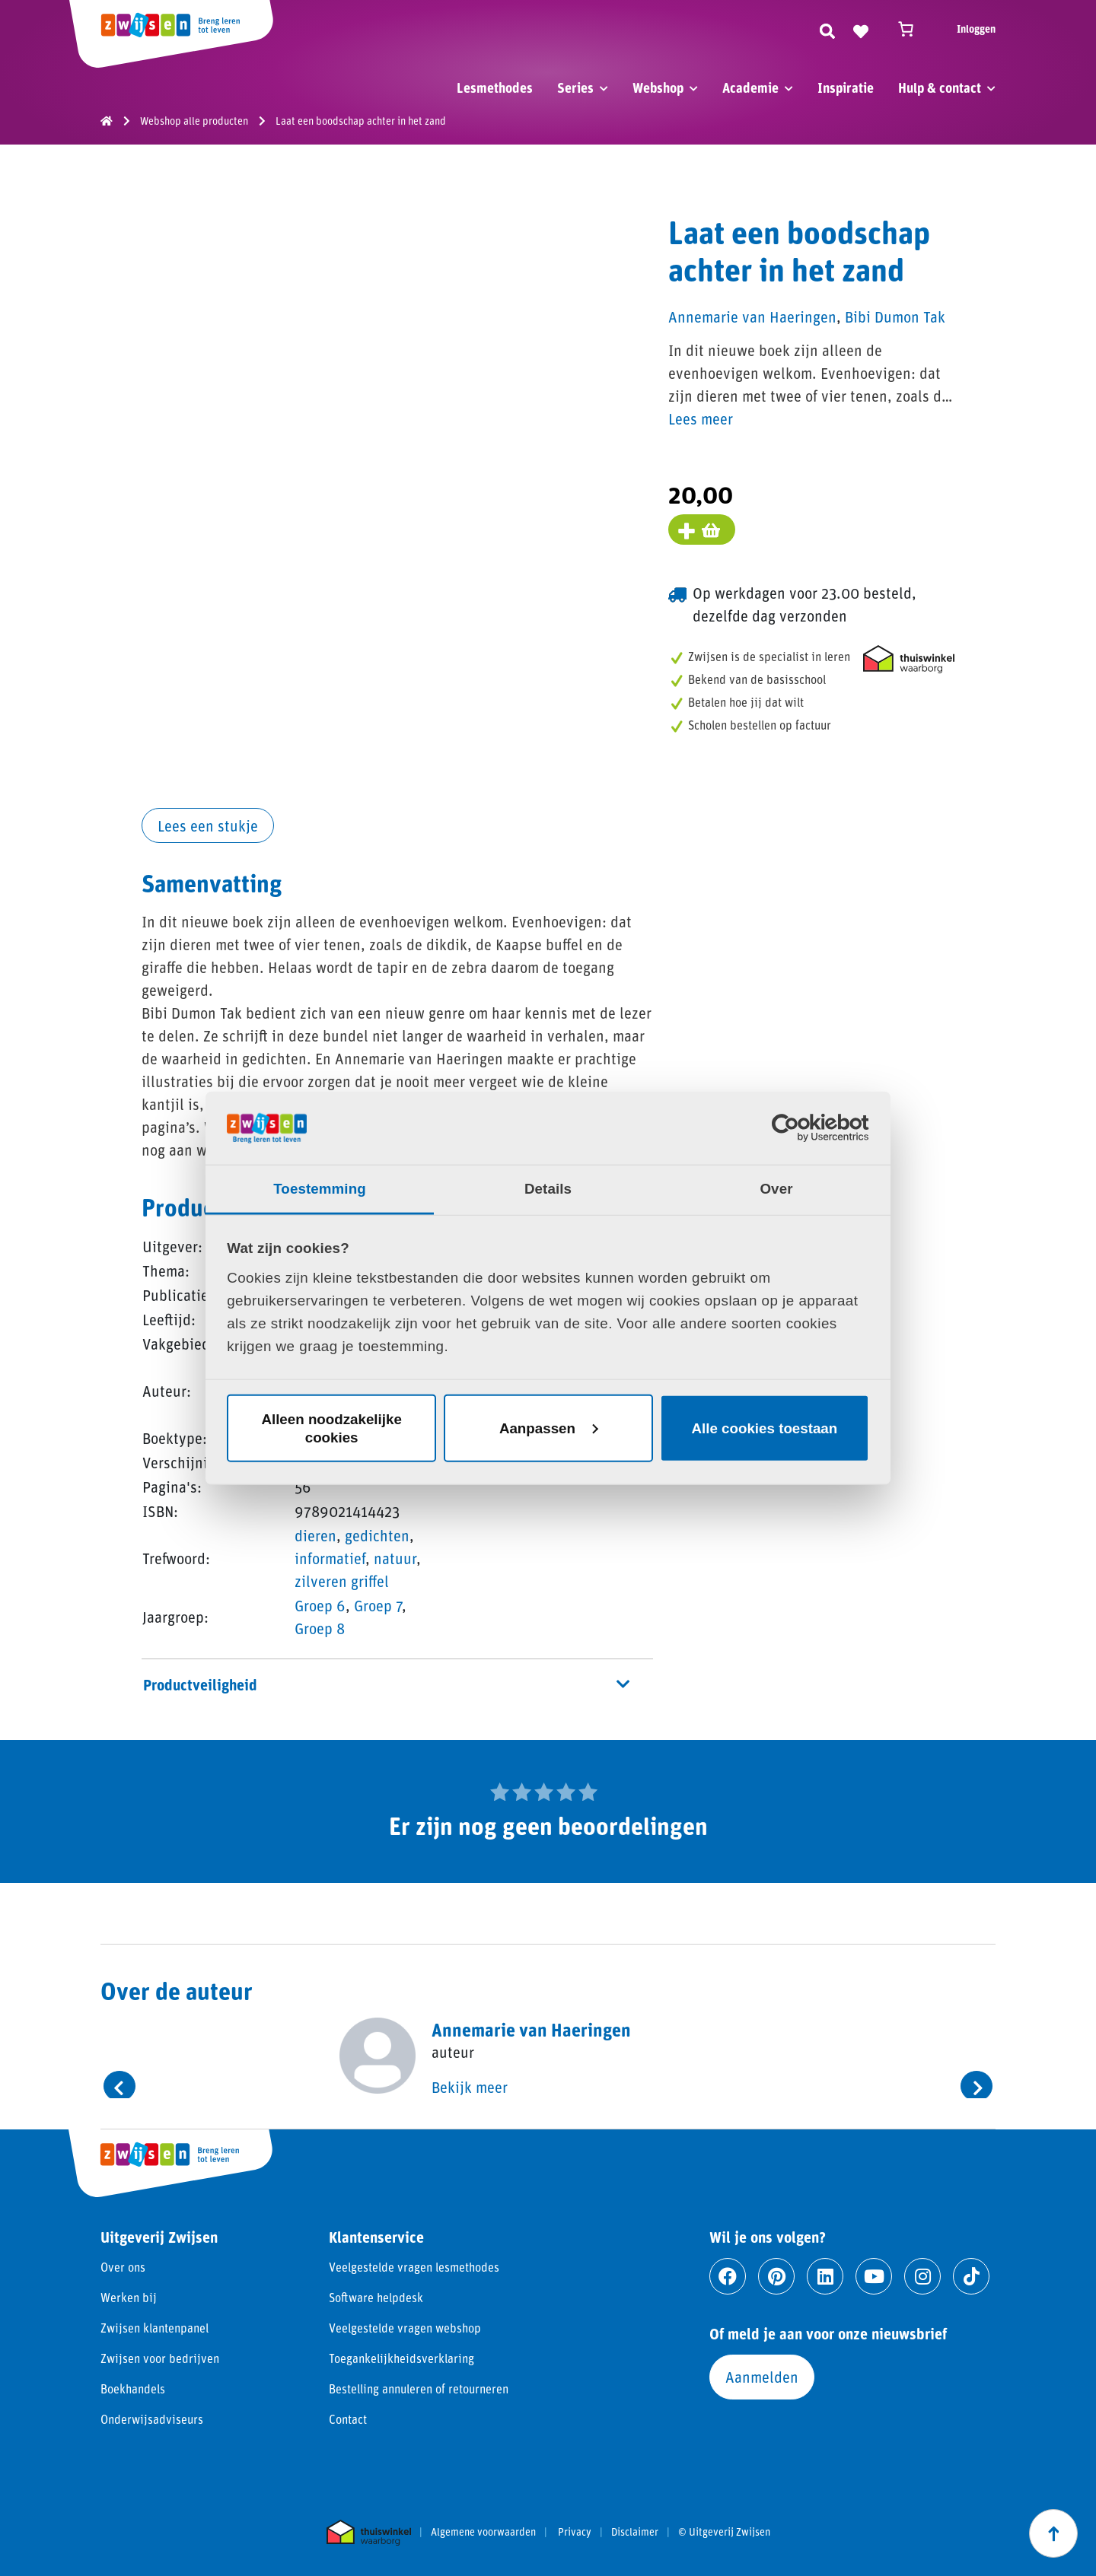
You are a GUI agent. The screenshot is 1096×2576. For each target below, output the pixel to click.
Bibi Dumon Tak (895, 316)
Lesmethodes (495, 87)
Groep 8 (320, 1628)
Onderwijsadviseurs (151, 2419)
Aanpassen (548, 1428)
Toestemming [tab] (319, 1189)
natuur (395, 1558)
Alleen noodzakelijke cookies (331, 1427)
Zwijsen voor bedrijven (159, 2358)
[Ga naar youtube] (873, 2276)
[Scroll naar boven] (1053, 2533)
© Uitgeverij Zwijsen (724, 2532)
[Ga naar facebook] (727, 2276)
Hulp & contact (939, 87)
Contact (348, 2419)
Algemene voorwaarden (483, 2532)
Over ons (122, 2267)
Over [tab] (776, 1189)
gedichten (377, 1535)
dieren (315, 1535)
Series (575, 87)
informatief (330, 1558)
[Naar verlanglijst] (860, 28)
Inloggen (976, 28)
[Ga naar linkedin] (825, 2276)
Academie (750, 87)
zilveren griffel (342, 1581)
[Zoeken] (827, 28)
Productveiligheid (386, 1684)
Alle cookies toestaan (765, 1428)
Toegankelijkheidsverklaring (401, 2358)
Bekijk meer (470, 2087)
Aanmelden (761, 2377)
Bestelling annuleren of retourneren (418, 2388)
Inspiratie (845, 87)
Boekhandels (132, 2388)
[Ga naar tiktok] (971, 2276)
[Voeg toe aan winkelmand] (701, 529)
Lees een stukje (208, 825)
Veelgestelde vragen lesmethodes (414, 2267)
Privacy (574, 2532)
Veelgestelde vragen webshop (405, 2328)
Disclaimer (634, 2532)
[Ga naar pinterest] (776, 2276)
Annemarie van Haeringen (752, 316)
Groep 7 (378, 1605)
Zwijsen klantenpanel (154, 2328)
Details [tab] (548, 1189)
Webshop (657, 87)
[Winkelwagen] (912, 29)
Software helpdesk (376, 2297)
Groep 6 (320, 1605)
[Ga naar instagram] (922, 2276)
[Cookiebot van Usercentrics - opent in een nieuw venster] (802, 1128)
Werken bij (128, 2297)
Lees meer (700, 418)
